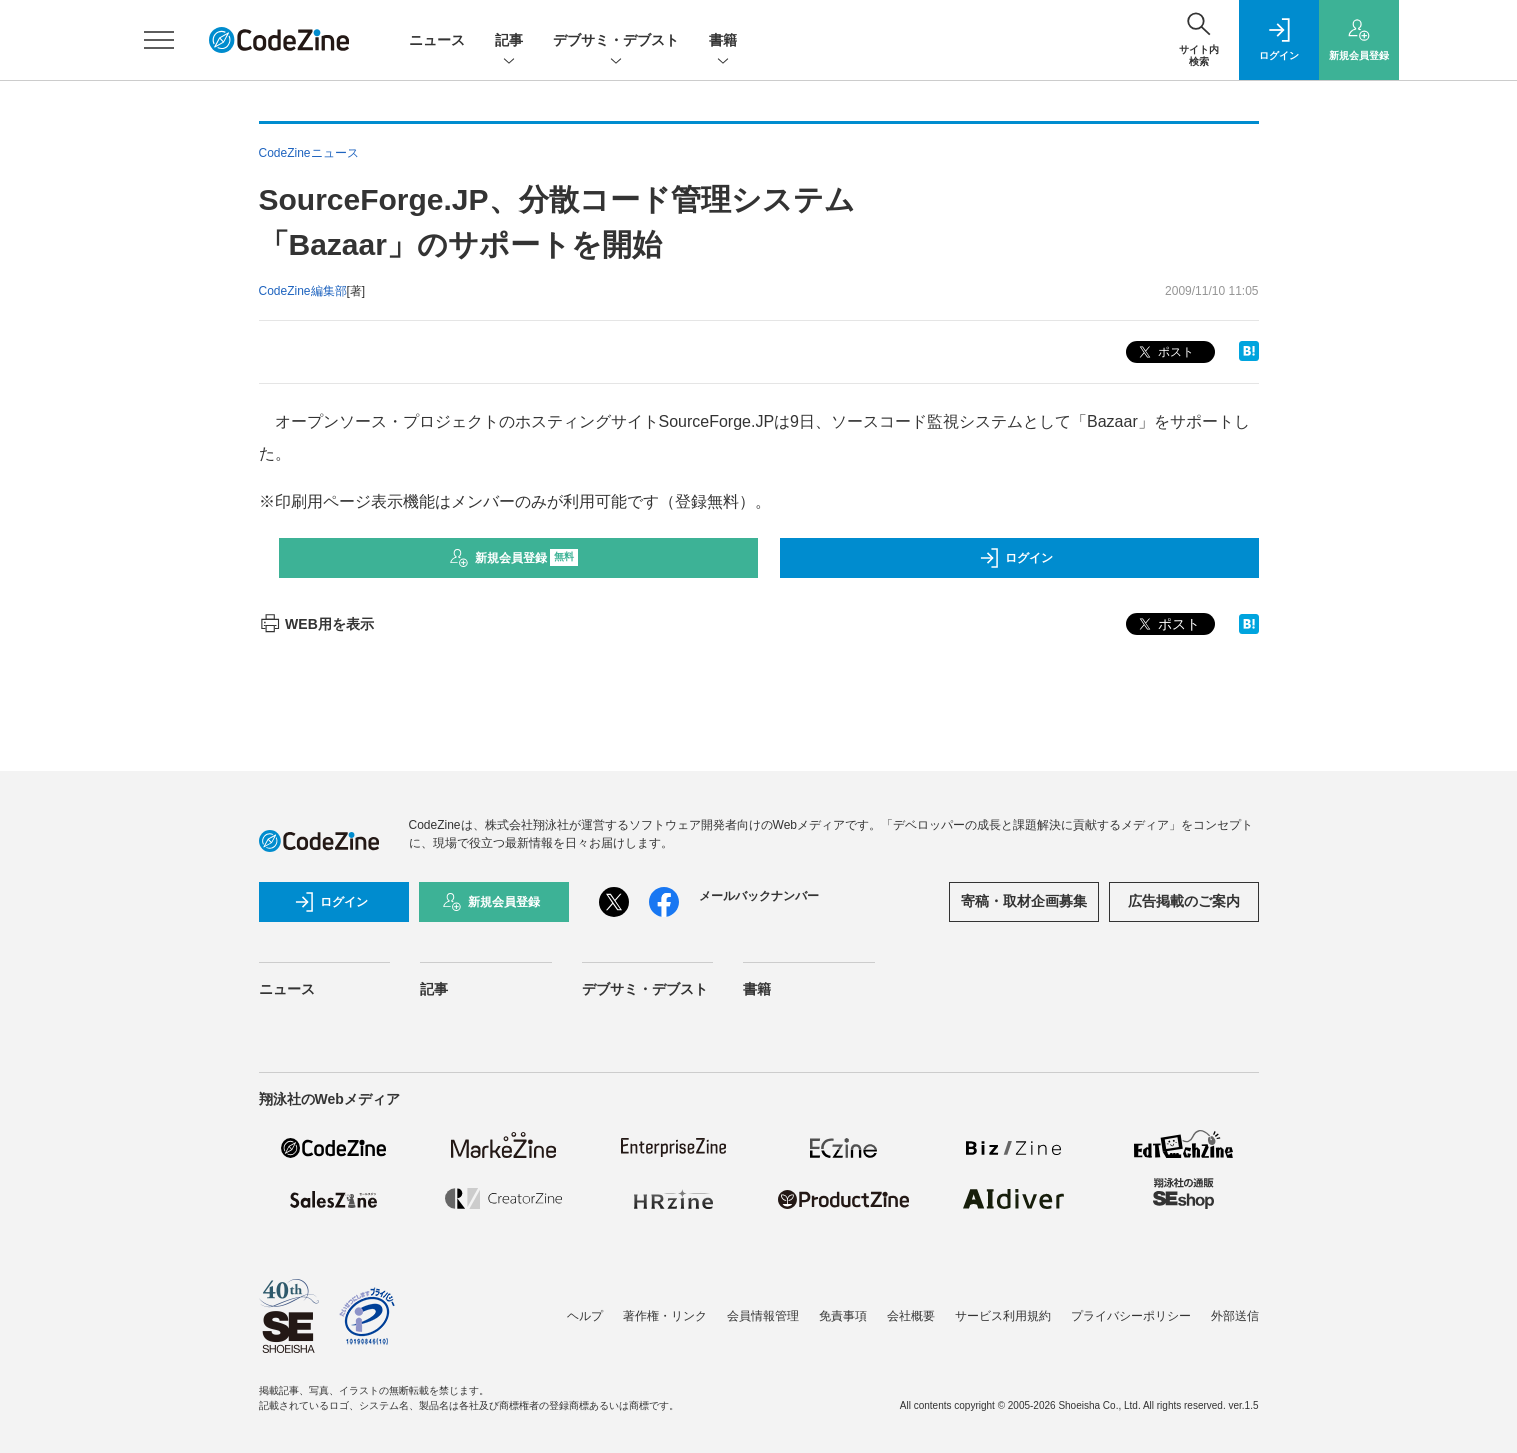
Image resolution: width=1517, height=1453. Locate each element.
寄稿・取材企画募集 (1024, 901)
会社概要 (911, 1316)
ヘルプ (585, 1316)
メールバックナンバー (759, 896)
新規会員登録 (513, 558)
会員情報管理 (763, 1316)
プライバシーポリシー (1131, 1316)
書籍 (723, 41)
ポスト (1164, 352)
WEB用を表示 (316, 624)
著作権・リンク (665, 1316)
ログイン (1016, 558)
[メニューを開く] (159, 40)
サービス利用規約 (1003, 1316)
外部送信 (1235, 1316)
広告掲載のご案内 (1184, 901)
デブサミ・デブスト (616, 41)
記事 (509, 41)
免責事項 (843, 1316)
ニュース (437, 40)
